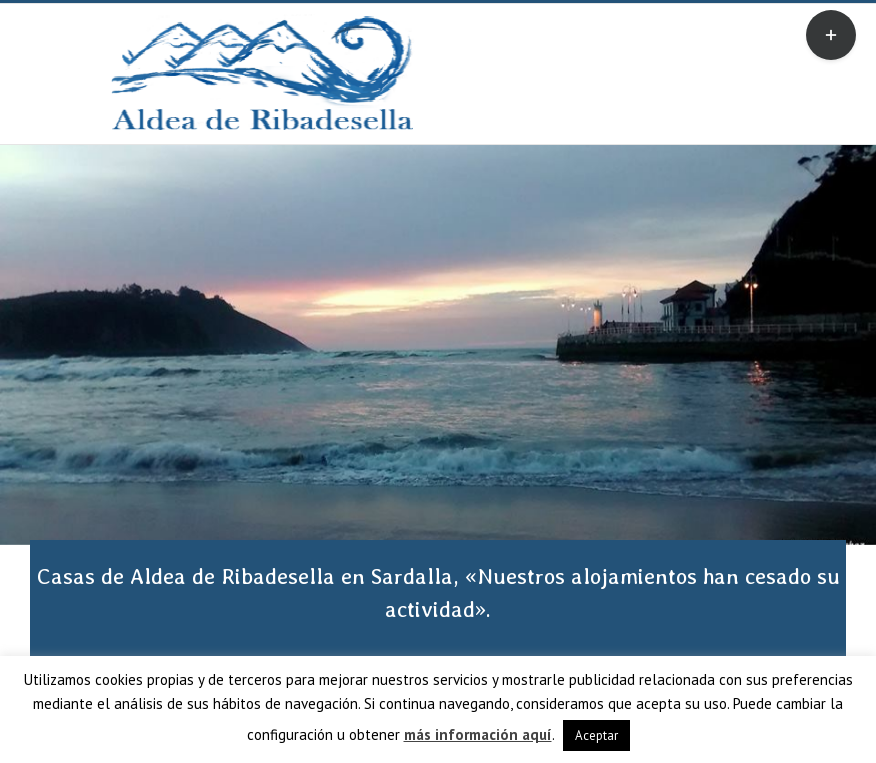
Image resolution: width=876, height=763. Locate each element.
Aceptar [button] (596, 735)
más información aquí (478, 734)
